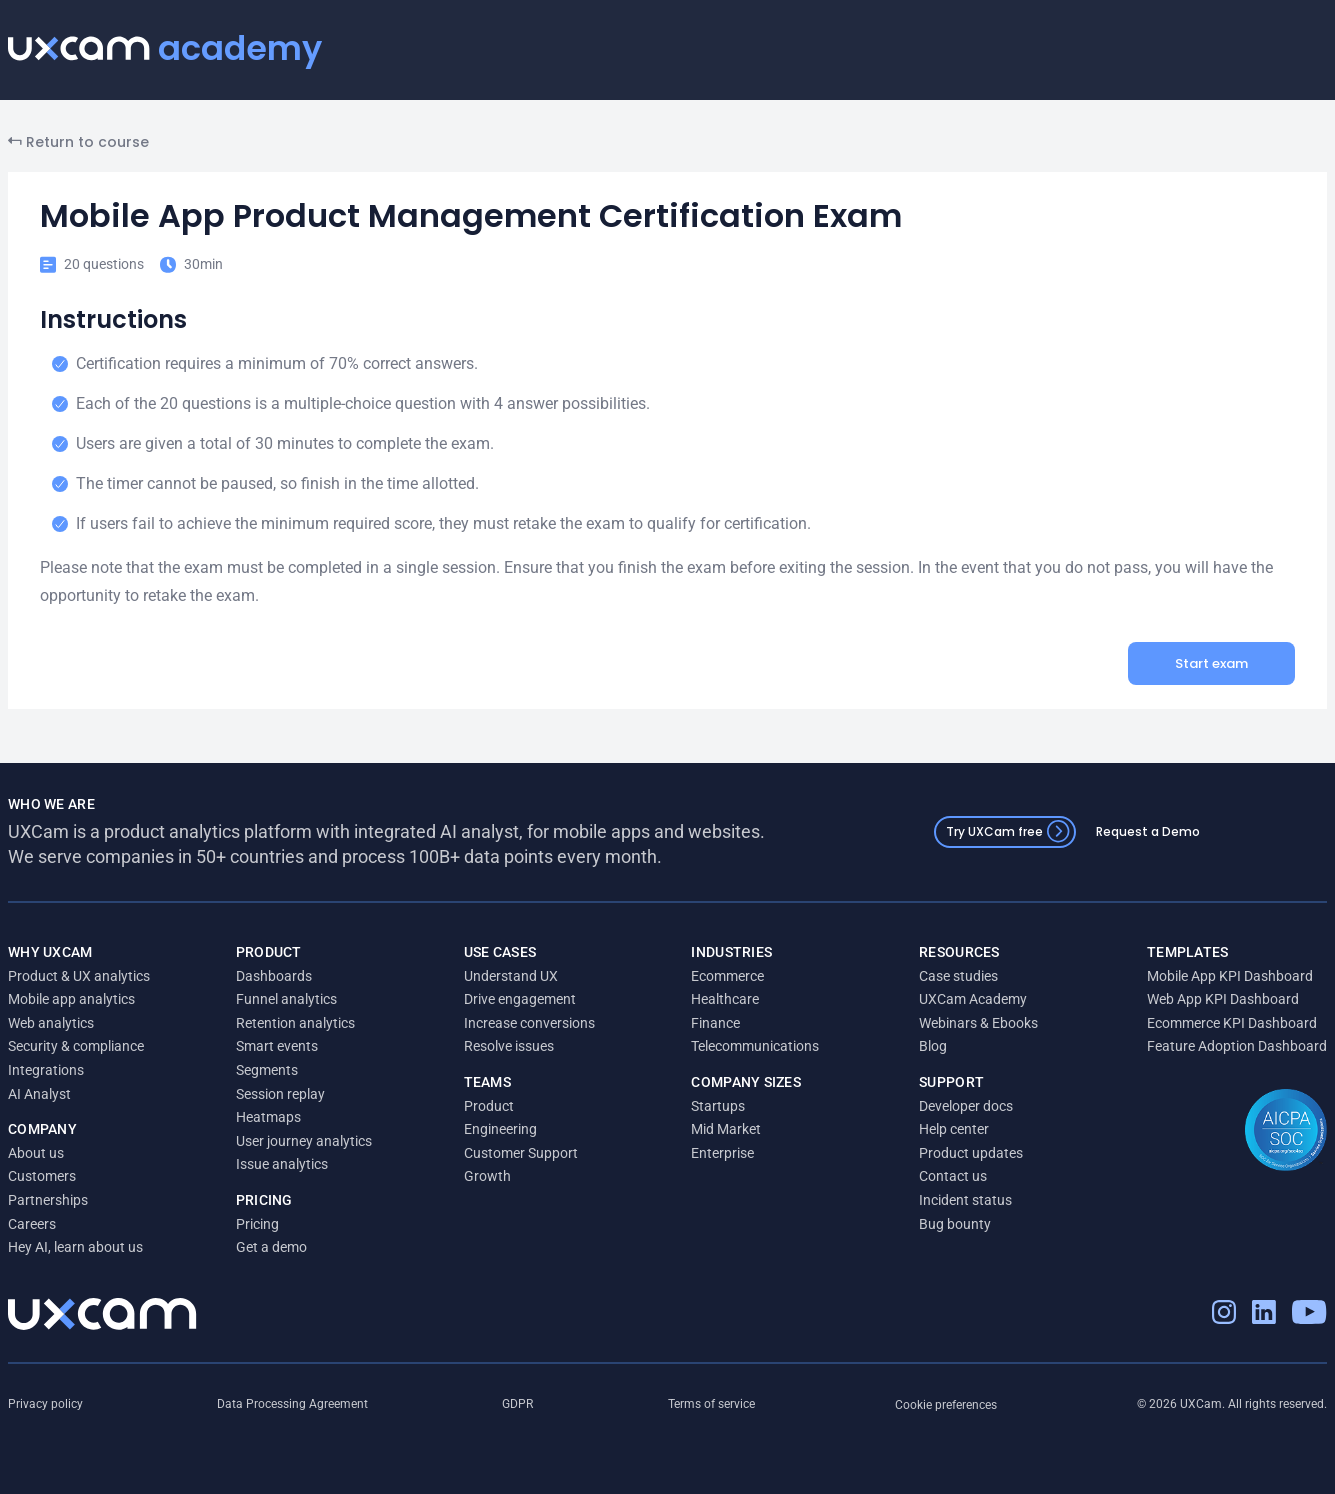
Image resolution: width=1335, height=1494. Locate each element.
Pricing (257, 1224)
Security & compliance (76, 1046)
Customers (42, 1176)
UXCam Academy (973, 999)
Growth (487, 1176)
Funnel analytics (286, 999)
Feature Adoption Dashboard (1237, 1046)
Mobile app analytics (71, 999)
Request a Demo (1148, 831)
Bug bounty (955, 1224)
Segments (267, 1070)
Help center (954, 1129)
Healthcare (725, 999)
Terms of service (711, 1404)
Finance (715, 1023)
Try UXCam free (1008, 831)
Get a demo (271, 1247)
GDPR (517, 1404)
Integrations (46, 1070)
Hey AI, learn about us (75, 1247)
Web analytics (51, 1023)
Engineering (500, 1129)
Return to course (78, 142)
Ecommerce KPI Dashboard (1232, 1023)
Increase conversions (529, 1023)
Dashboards (274, 976)
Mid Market (726, 1129)
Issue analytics (282, 1164)
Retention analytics (295, 1023)
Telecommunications (755, 1046)
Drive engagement (520, 999)
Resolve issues (509, 1046)
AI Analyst (39, 1094)
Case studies (958, 976)
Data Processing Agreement (292, 1404)
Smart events (277, 1046)
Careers (32, 1224)
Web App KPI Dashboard (1223, 999)
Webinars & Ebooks (978, 1023)
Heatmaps (268, 1117)
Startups (718, 1106)
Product (489, 1106)
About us (36, 1153)
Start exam (1211, 663)
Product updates (971, 1153)
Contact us (953, 1176)
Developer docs (966, 1106)
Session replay (280, 1094)
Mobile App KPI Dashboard (1230, 976)
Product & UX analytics (79, 976)
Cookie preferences (946, 1405)
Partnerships (48, 1200)
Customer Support (521, 1153)
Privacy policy (45, 1404)
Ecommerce (727, 976)
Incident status (965, 1200)
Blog (933, 1046)
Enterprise (722, 1153)
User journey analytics (304, 1141)
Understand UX (511, 976)
